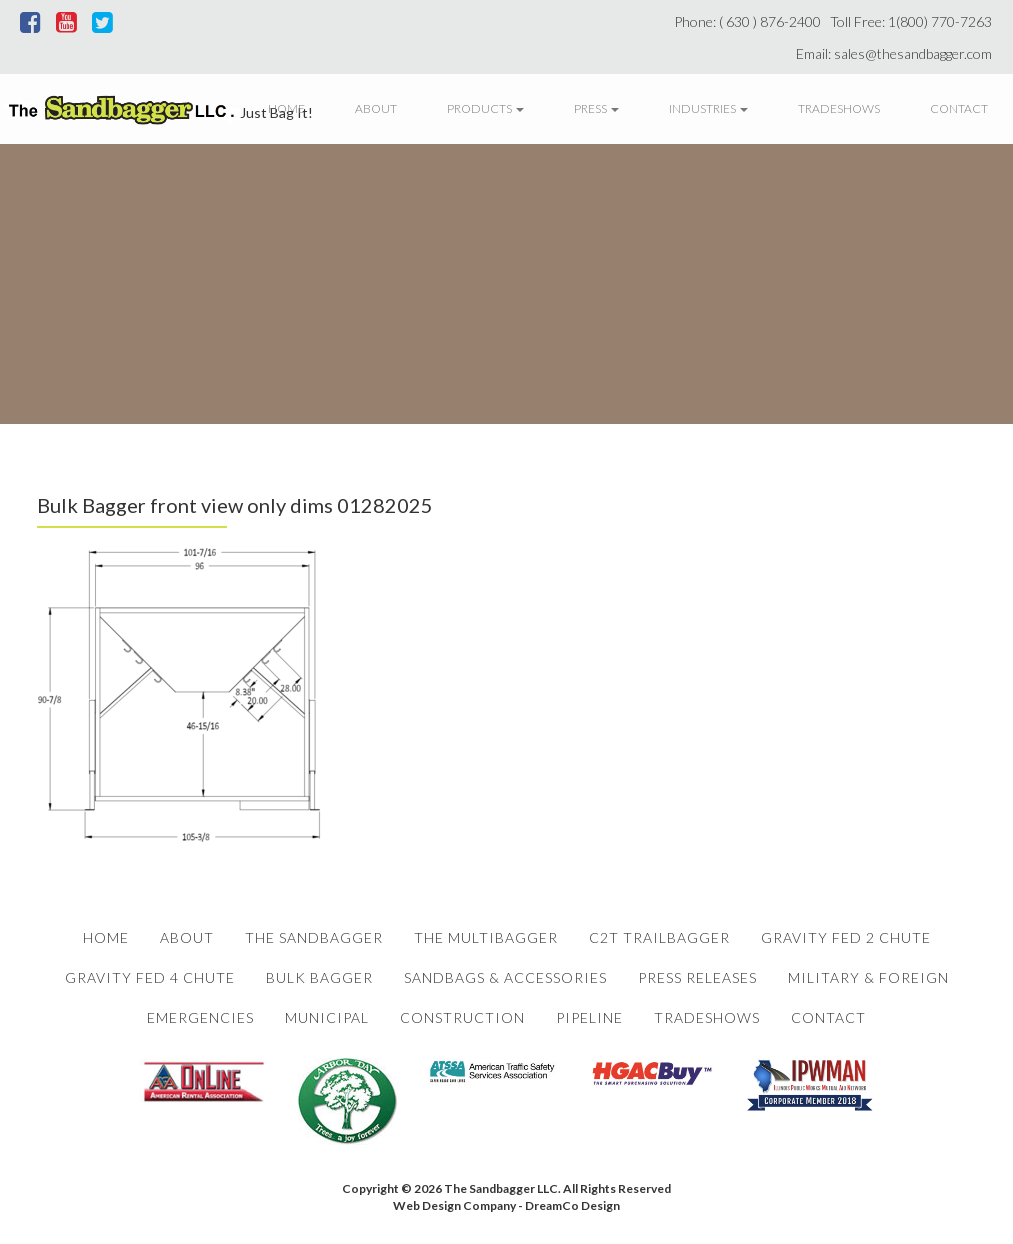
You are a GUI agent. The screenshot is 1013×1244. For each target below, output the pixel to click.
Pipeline (589, 1017)
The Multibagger (486, 937)
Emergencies (200, 1017)
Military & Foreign (868, 977)
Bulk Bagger (319, 977)
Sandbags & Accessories (505, 977)
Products (485, 108)
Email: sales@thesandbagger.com (897, 53)
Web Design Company (454, 1205)
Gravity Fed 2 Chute (846, 937)
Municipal (327, 1017)
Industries (708, 108)
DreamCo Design (572, 1205)
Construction (462, 1017)
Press (596, 108)
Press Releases (697, 977)
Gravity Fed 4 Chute (150, 977)
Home (286, 108)
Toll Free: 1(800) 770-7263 (914, 21)
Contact (959, 108)
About (376, 108)
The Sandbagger (314, 937)
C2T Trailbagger (659, 937)
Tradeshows (839, 108)
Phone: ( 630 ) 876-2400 (750, 21)
